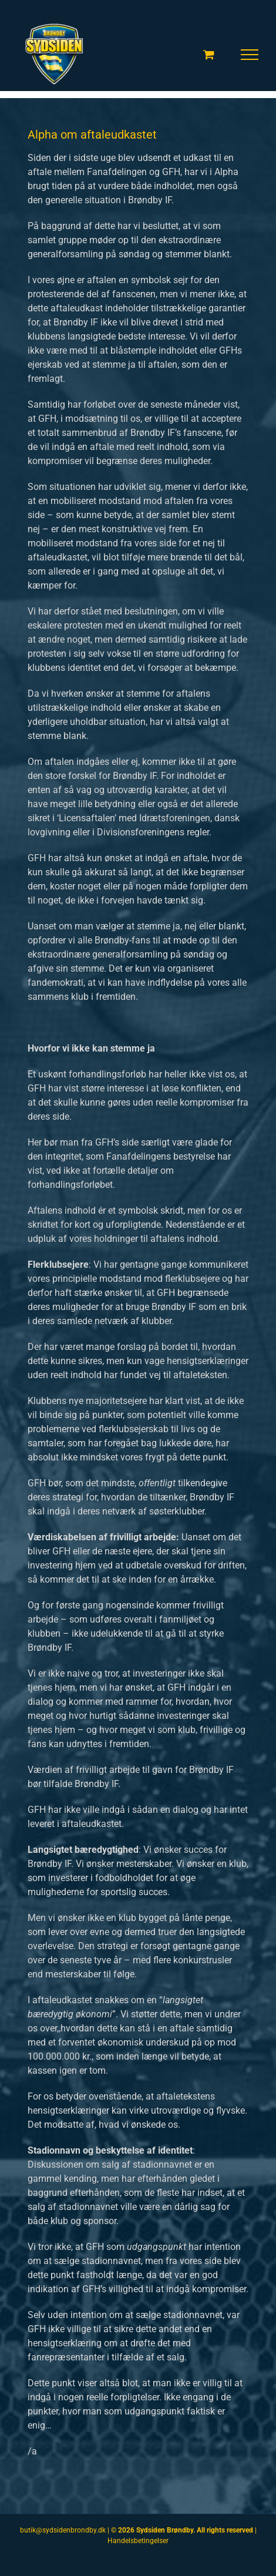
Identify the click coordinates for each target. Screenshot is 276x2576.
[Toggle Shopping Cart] (208, 54)
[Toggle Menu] (250, 54)
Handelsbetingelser (138, 2541)
